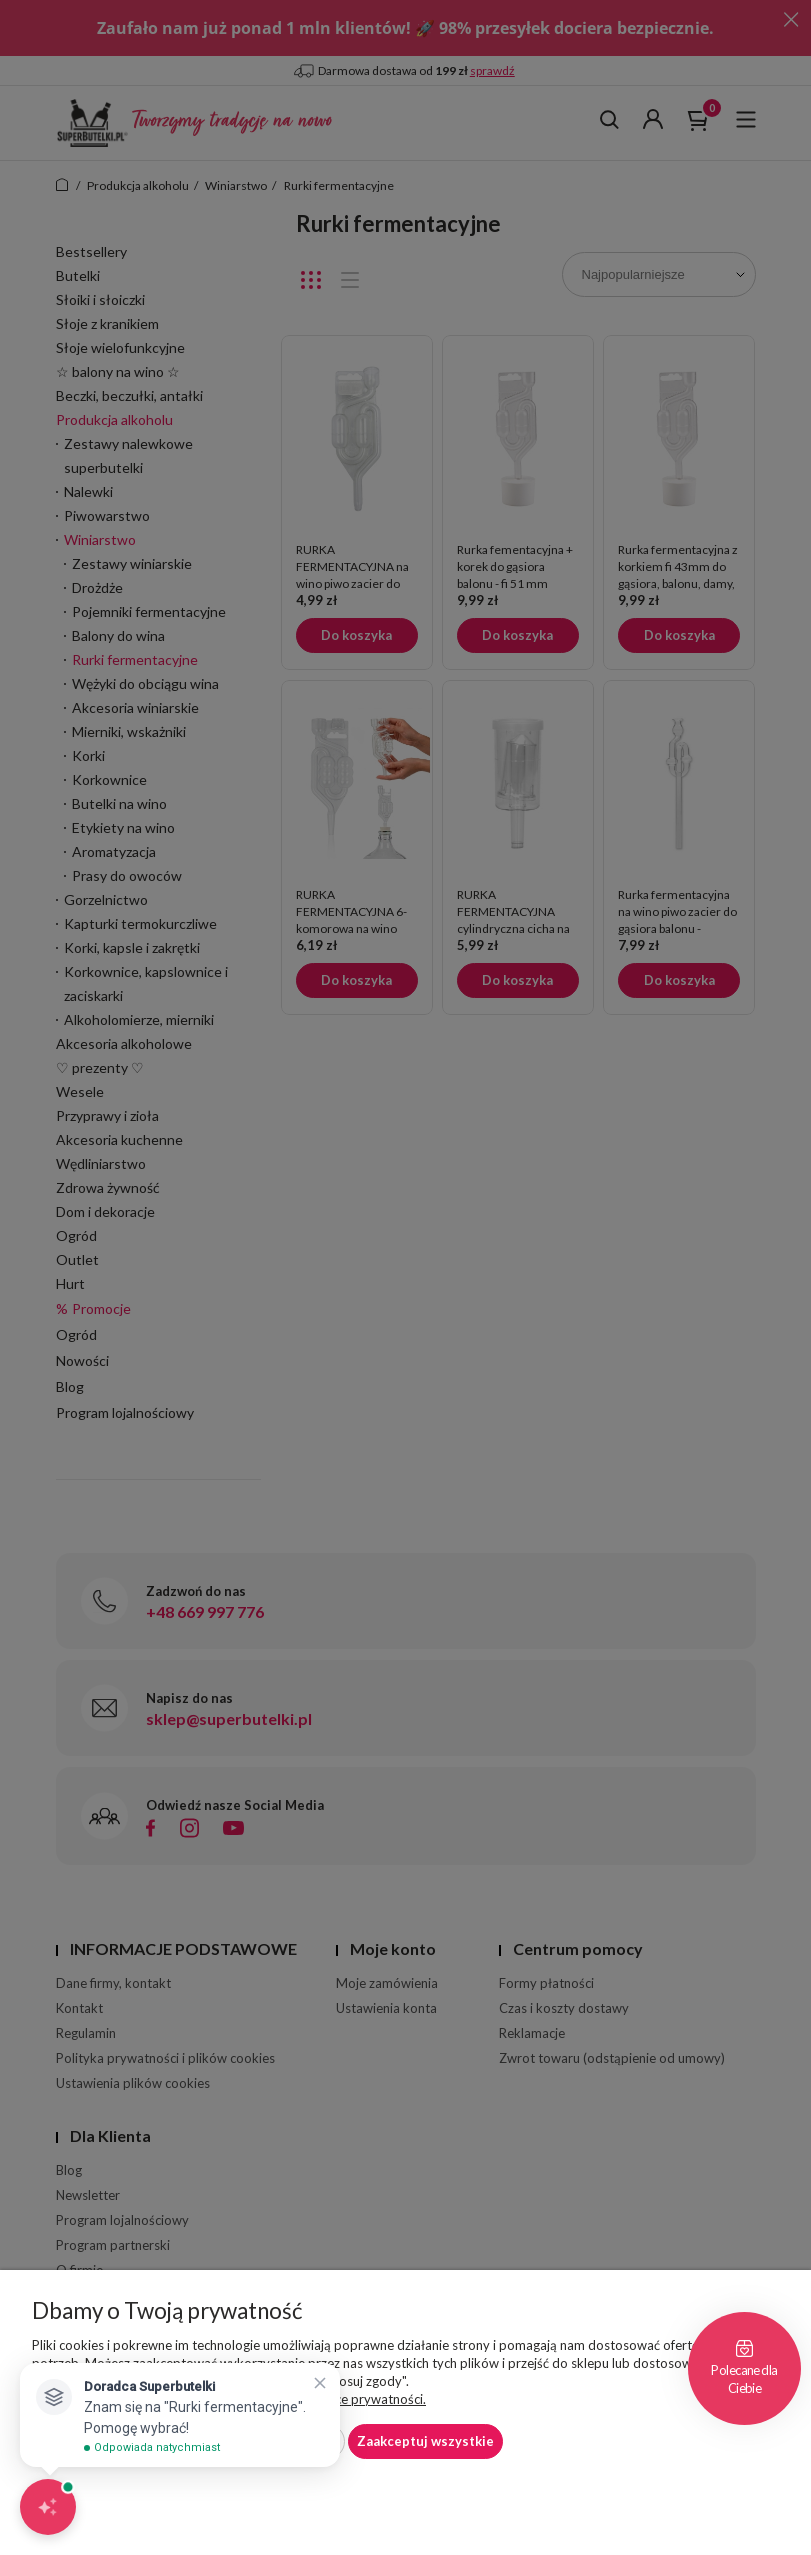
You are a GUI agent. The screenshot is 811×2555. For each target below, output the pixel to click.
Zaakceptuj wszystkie (425, 2441)
